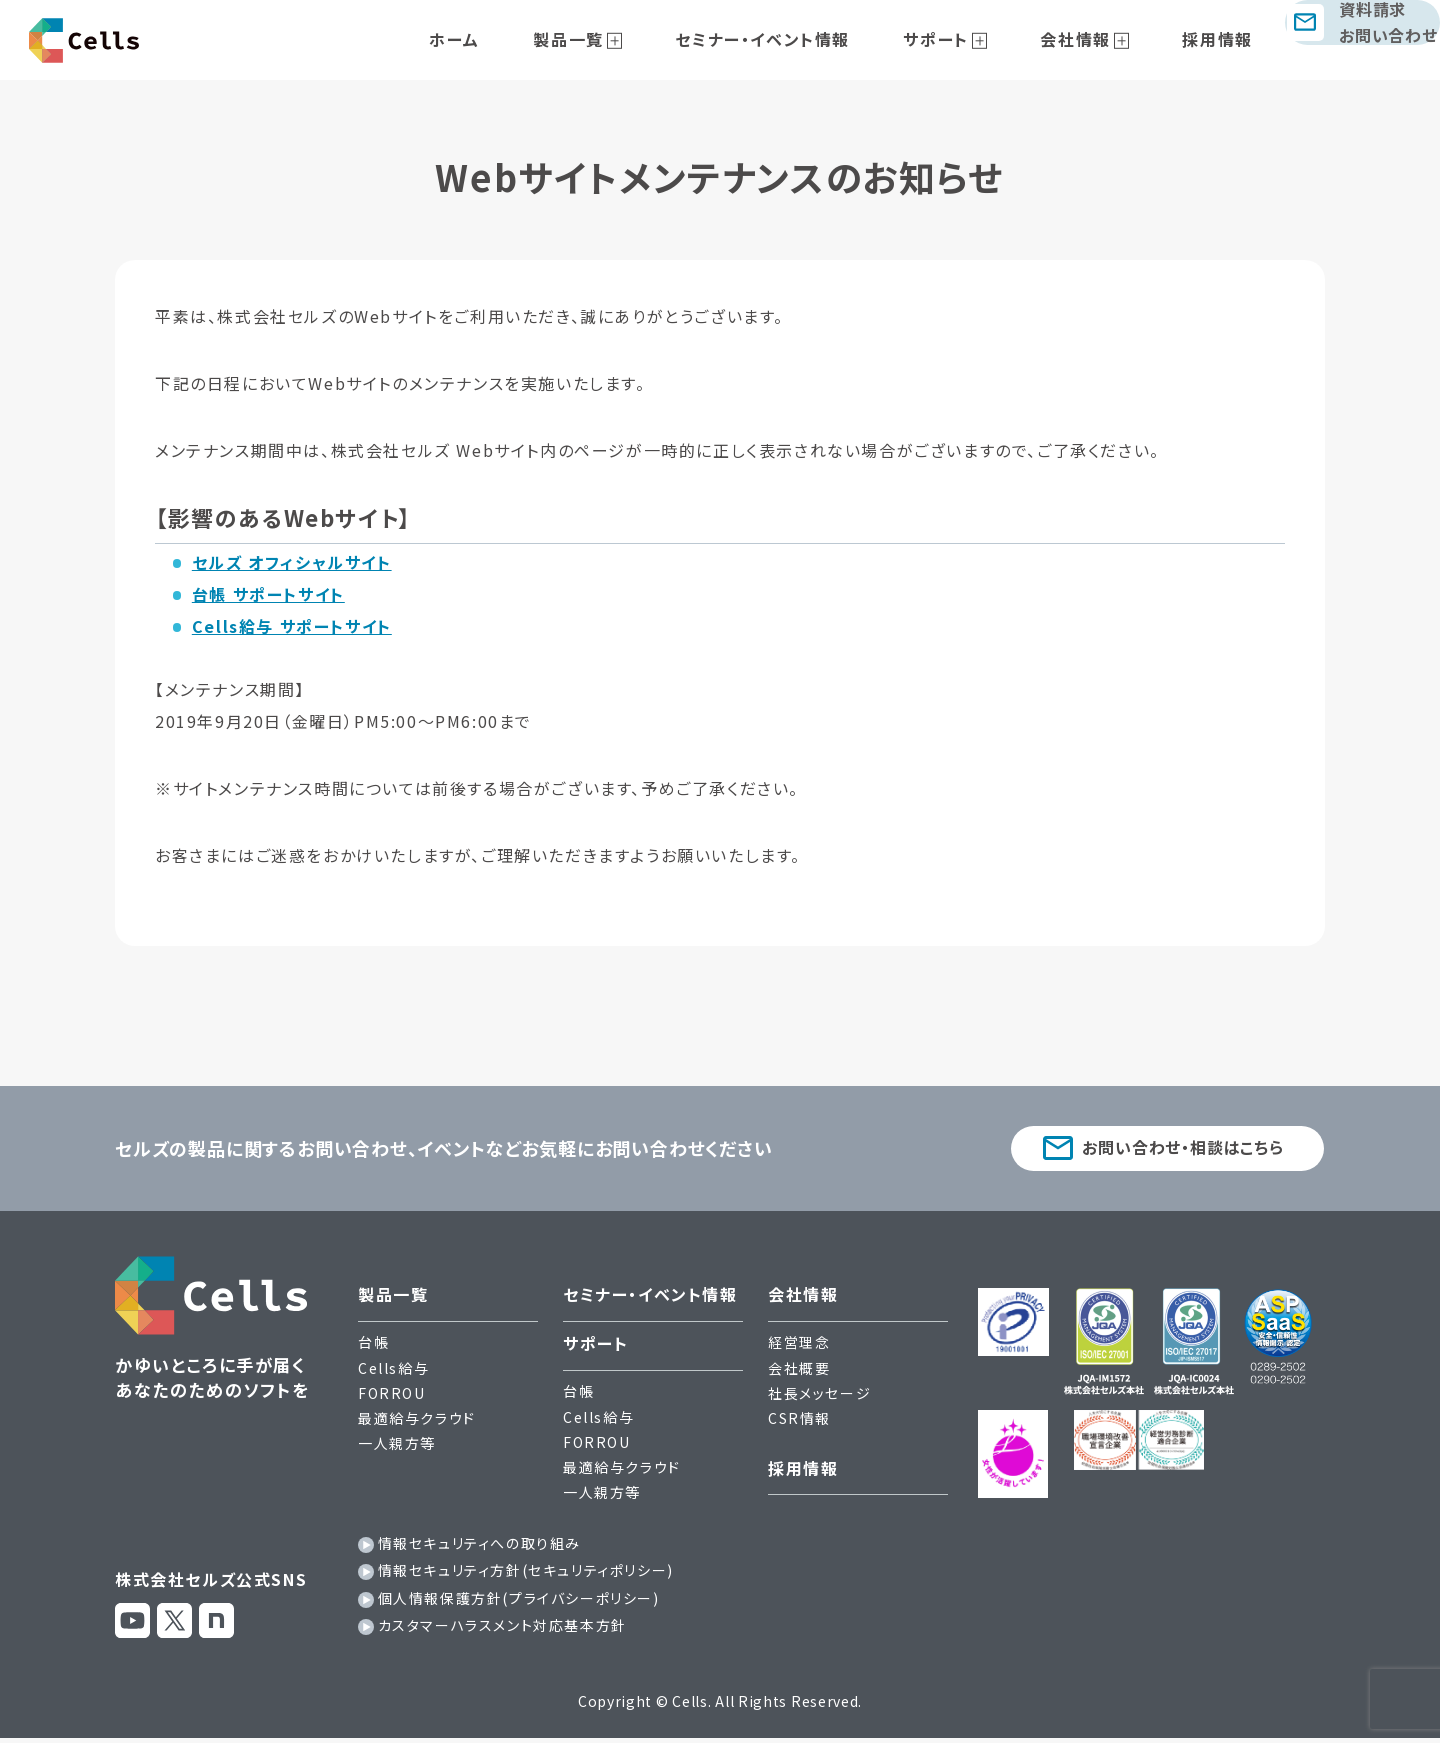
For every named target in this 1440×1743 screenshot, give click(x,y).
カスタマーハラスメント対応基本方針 (502, 1630)
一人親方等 (397, 1448)
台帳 (373, 1347)
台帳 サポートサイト (268, 594)
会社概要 (799, 1372)
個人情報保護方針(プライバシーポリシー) (519, 1602)
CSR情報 (799, 1423)
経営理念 (799, 1347)
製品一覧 (619, 39)
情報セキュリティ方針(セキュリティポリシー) (526, 1575)
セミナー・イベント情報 (792, 39)
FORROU (392, 1398)
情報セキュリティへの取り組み (479, 1548)
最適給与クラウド (417, 1423)
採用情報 (1183, 39)
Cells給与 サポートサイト (292, 626)
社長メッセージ (819, 1398)
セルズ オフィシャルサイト (292, 562)
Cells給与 (393, 1372)
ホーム (526, 39)
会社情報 (1062, 39)
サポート (943, 39)
